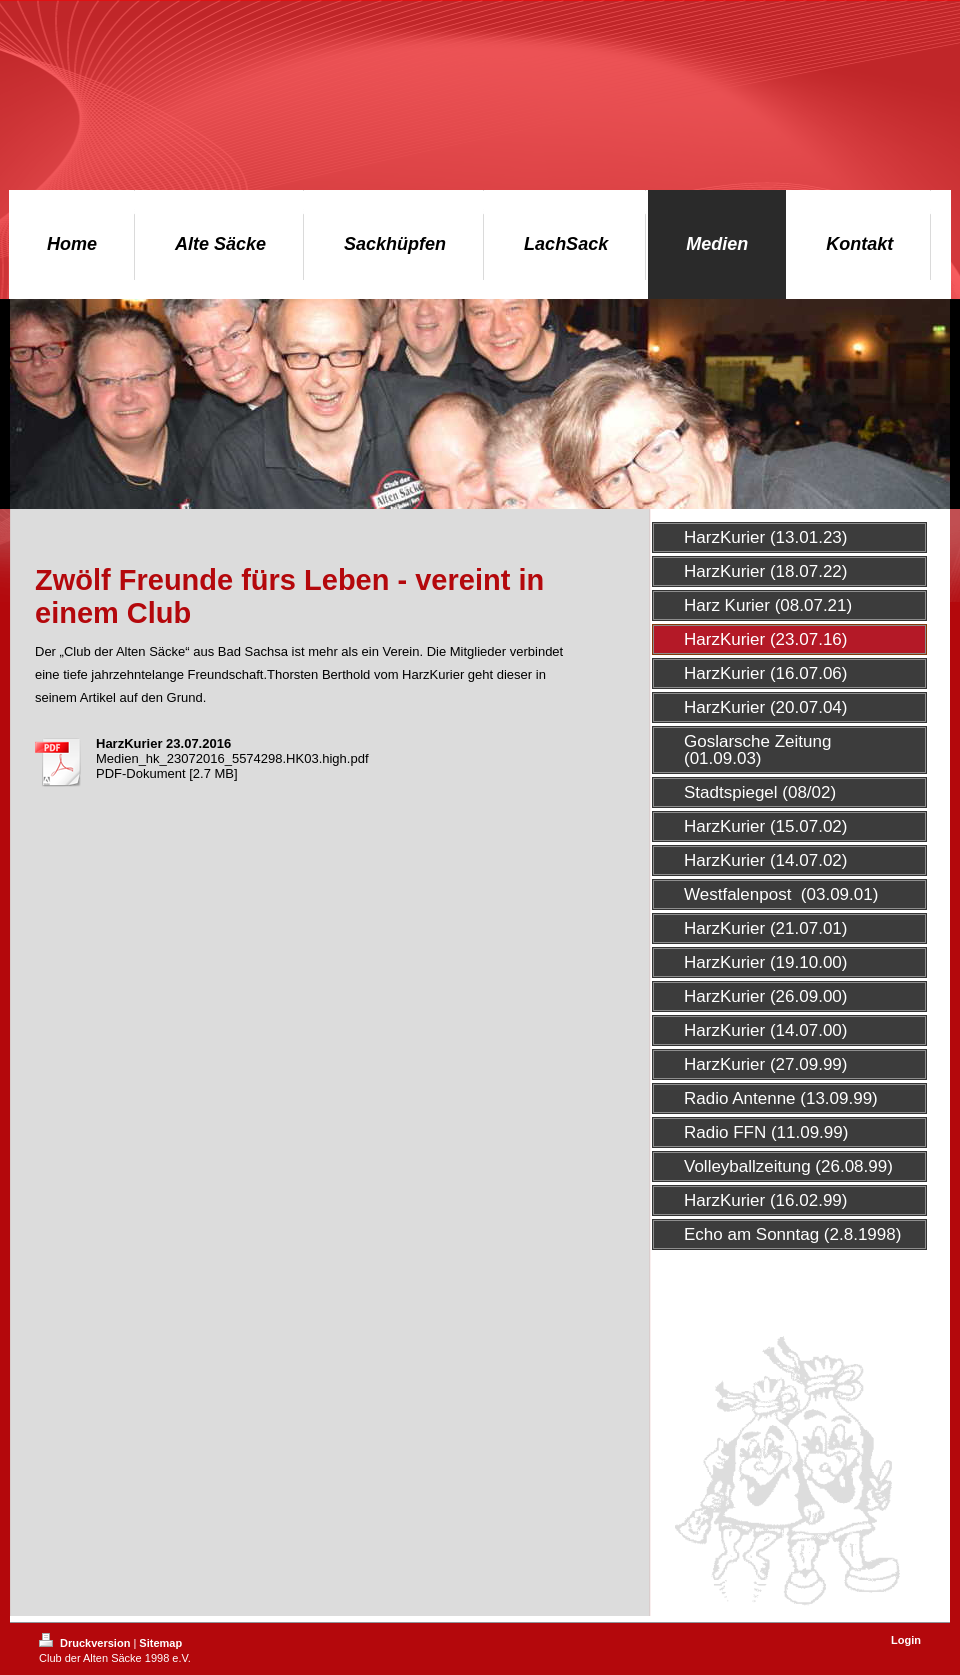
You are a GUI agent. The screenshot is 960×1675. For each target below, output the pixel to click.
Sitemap (160, 1643)
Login (906, 1640)
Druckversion (86, 1643)
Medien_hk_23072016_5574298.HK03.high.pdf (232, 758)
